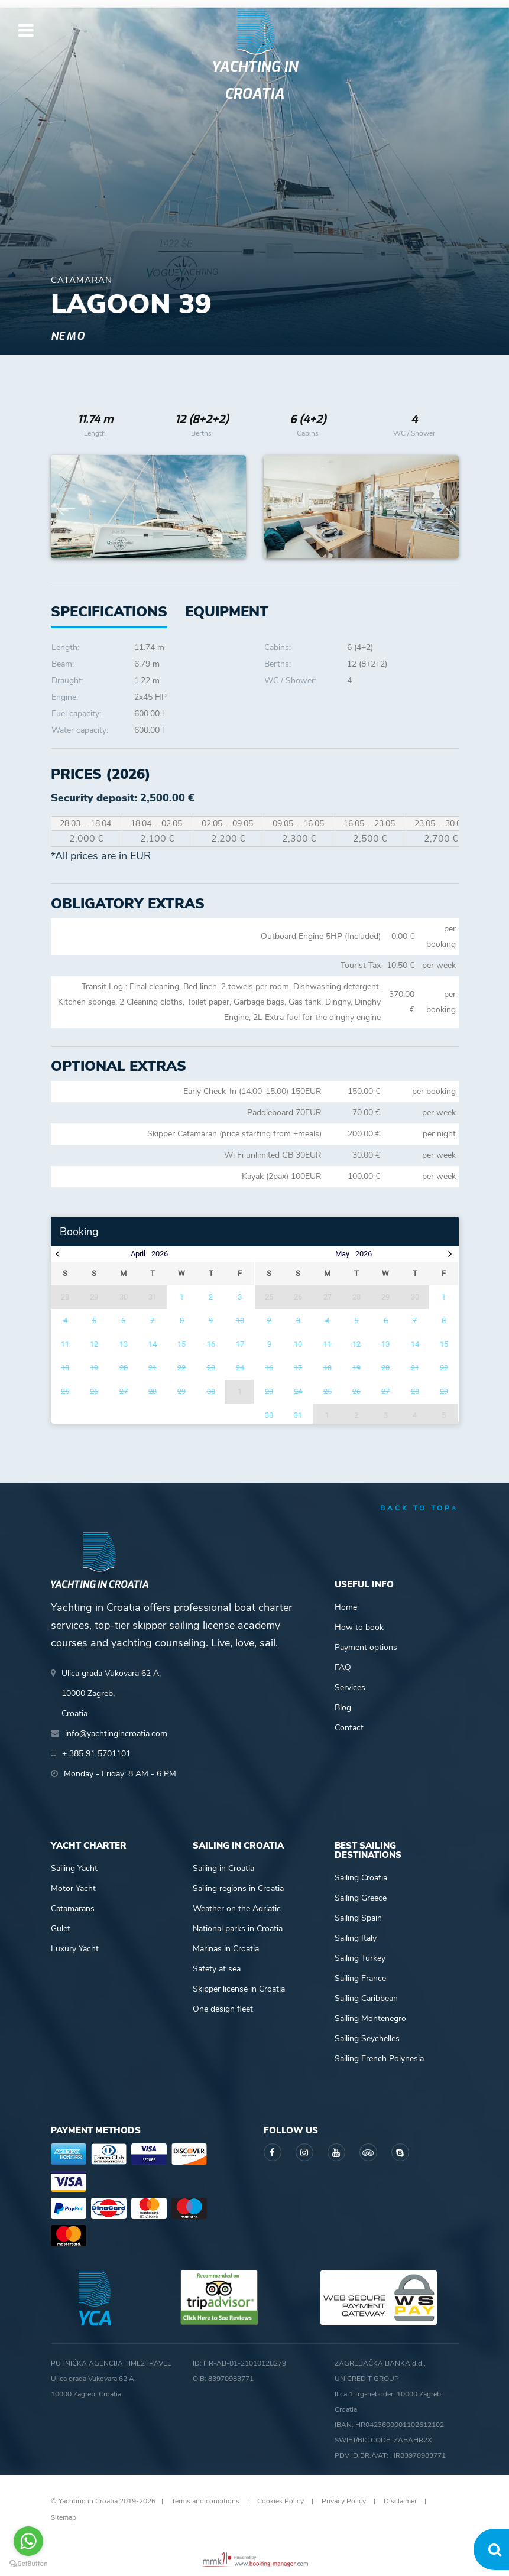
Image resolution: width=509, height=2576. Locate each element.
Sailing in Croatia (223, 1868)
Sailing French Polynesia (379, 2058)
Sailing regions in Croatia (238, 1888)
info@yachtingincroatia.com (116, 1733)
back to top (419, 1508)
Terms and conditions (205, 2501)
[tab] (226, 612)
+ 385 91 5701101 (96, 1753)
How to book (359, 1627)
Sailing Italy (356, 1938)
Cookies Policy (280, 2501)
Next (444, 507)
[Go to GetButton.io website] (28, 2564)
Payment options (366, 1647)
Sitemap (63, 2517)
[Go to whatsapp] (28, 2541)
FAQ (343, 1667)
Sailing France (360, 1978)
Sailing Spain (358, 1918)
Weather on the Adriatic (237, 1908)
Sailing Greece (361, 1897)
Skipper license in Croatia (239, 1988)
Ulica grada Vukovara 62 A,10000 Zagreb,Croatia (111, 1693)
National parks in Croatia (238, 1928)
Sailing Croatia (361, 1877)
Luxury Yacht (75, 1948)
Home (346, 1607)
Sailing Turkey (360, 1958)
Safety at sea (217, 1968)
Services (350, 1687)
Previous (66, 507)
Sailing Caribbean (366, 1998)
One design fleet (223, 2009)
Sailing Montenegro (370, 2018)
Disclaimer (400, 2501)
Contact (349, 1727)
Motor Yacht (73, 1888)
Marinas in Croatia (226, 1948)
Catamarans (73, 1908)
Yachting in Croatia (254, 80)
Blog (343, 1707)
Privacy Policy (344, 2501)
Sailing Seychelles (367, 2038)
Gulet (60, 1928)
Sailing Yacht (74, 1868)
